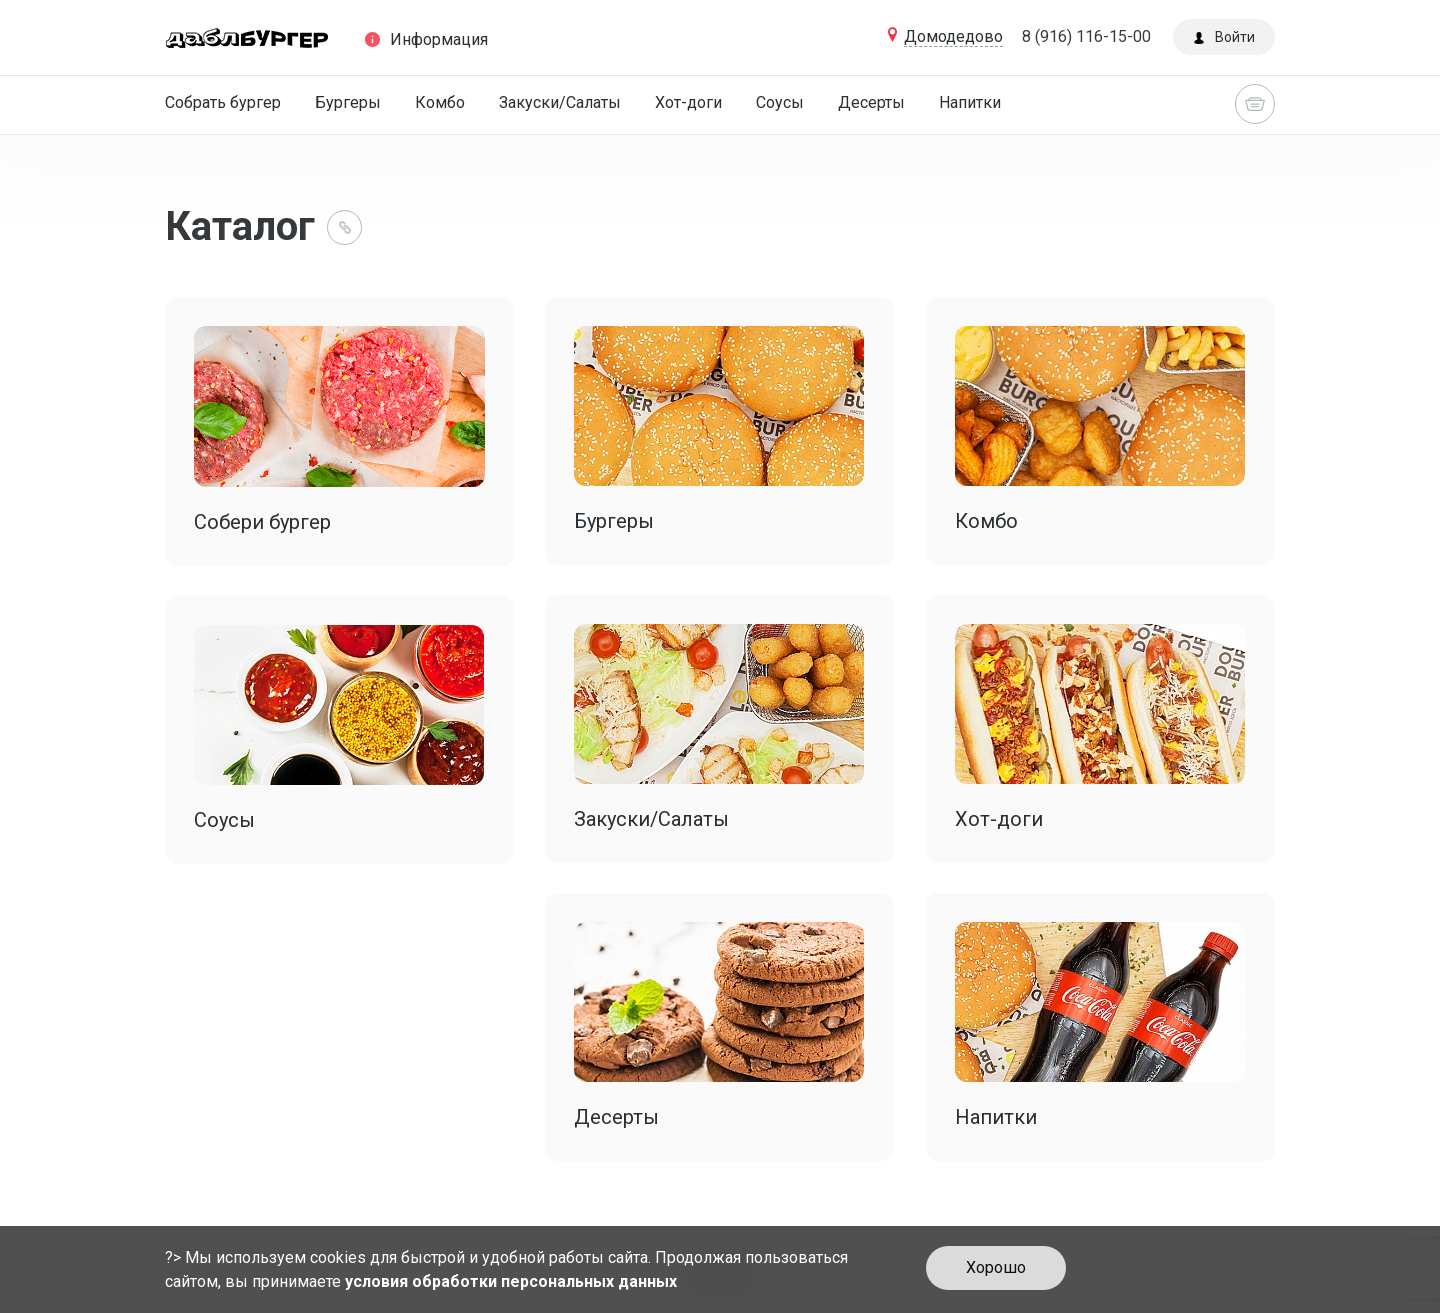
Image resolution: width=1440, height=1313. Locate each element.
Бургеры (348, 102)
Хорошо (996, 1267)
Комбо (440, 102)
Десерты (871, 102)
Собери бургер (262, 522)
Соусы (780, 102)
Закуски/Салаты (560, 102)
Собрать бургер (223, 102)
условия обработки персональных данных (511, 1281)
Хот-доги (688, 102)
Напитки (970, 102)
